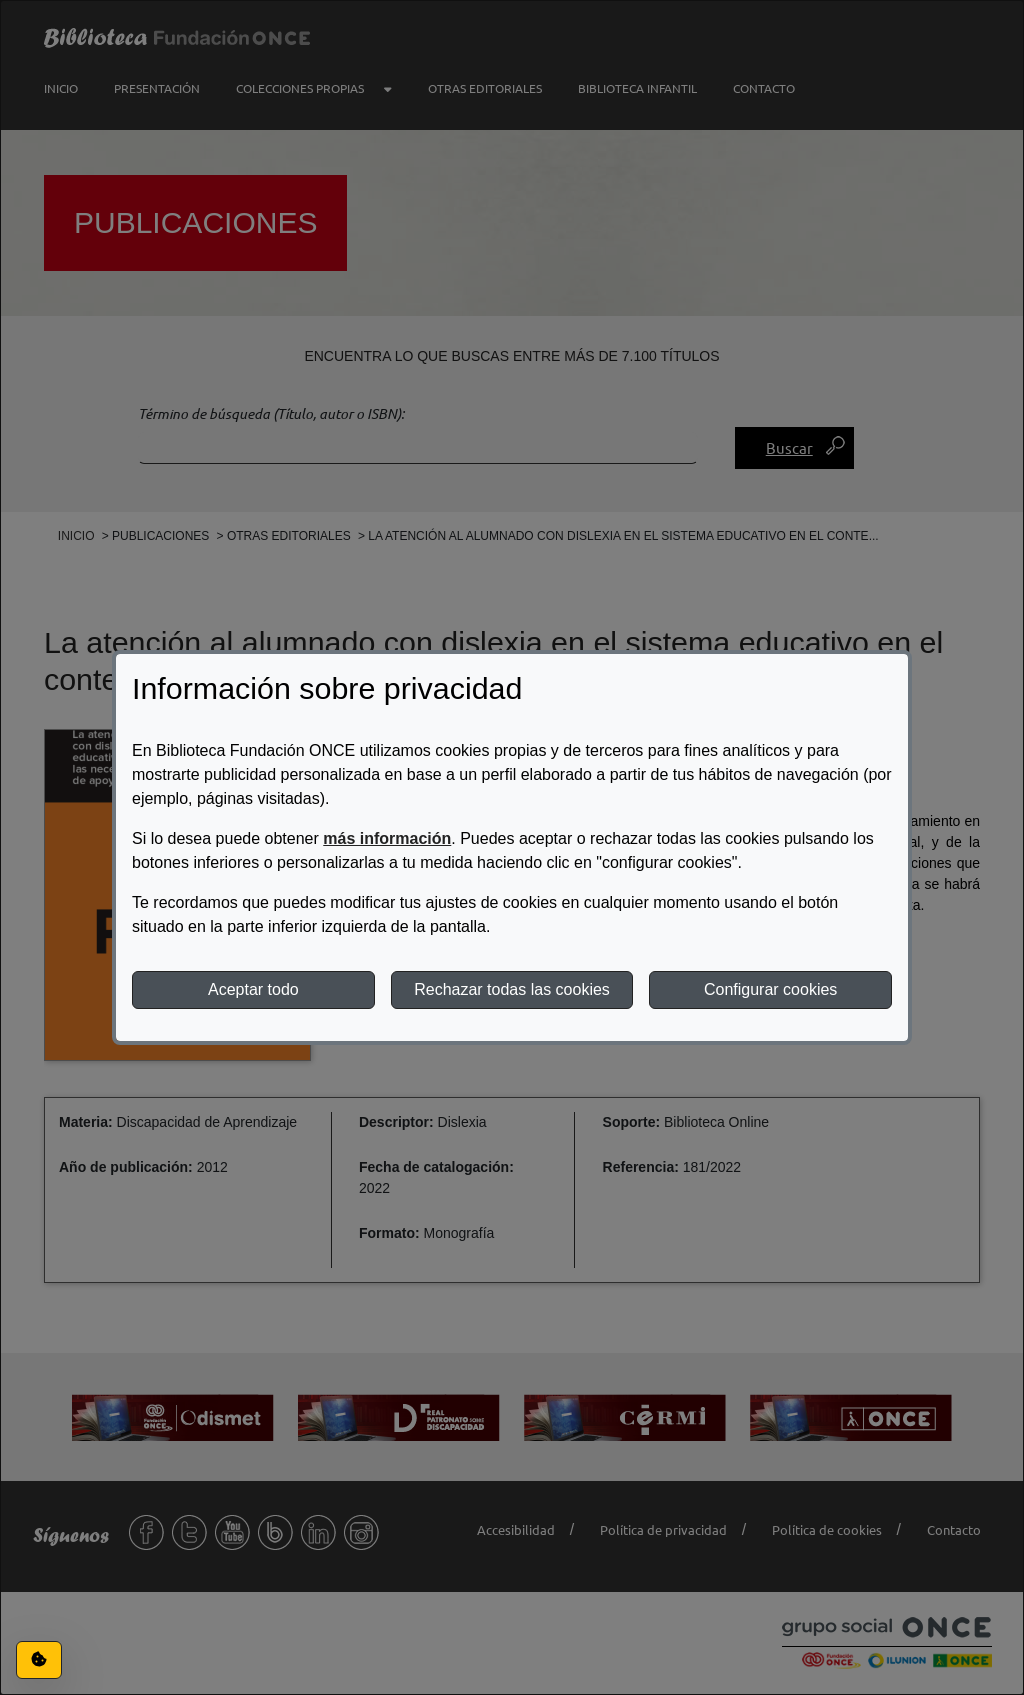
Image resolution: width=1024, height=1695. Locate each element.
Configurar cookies (770, 989)
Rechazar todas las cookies (512, 989)
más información (387, 838)
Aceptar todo (253, 989)
